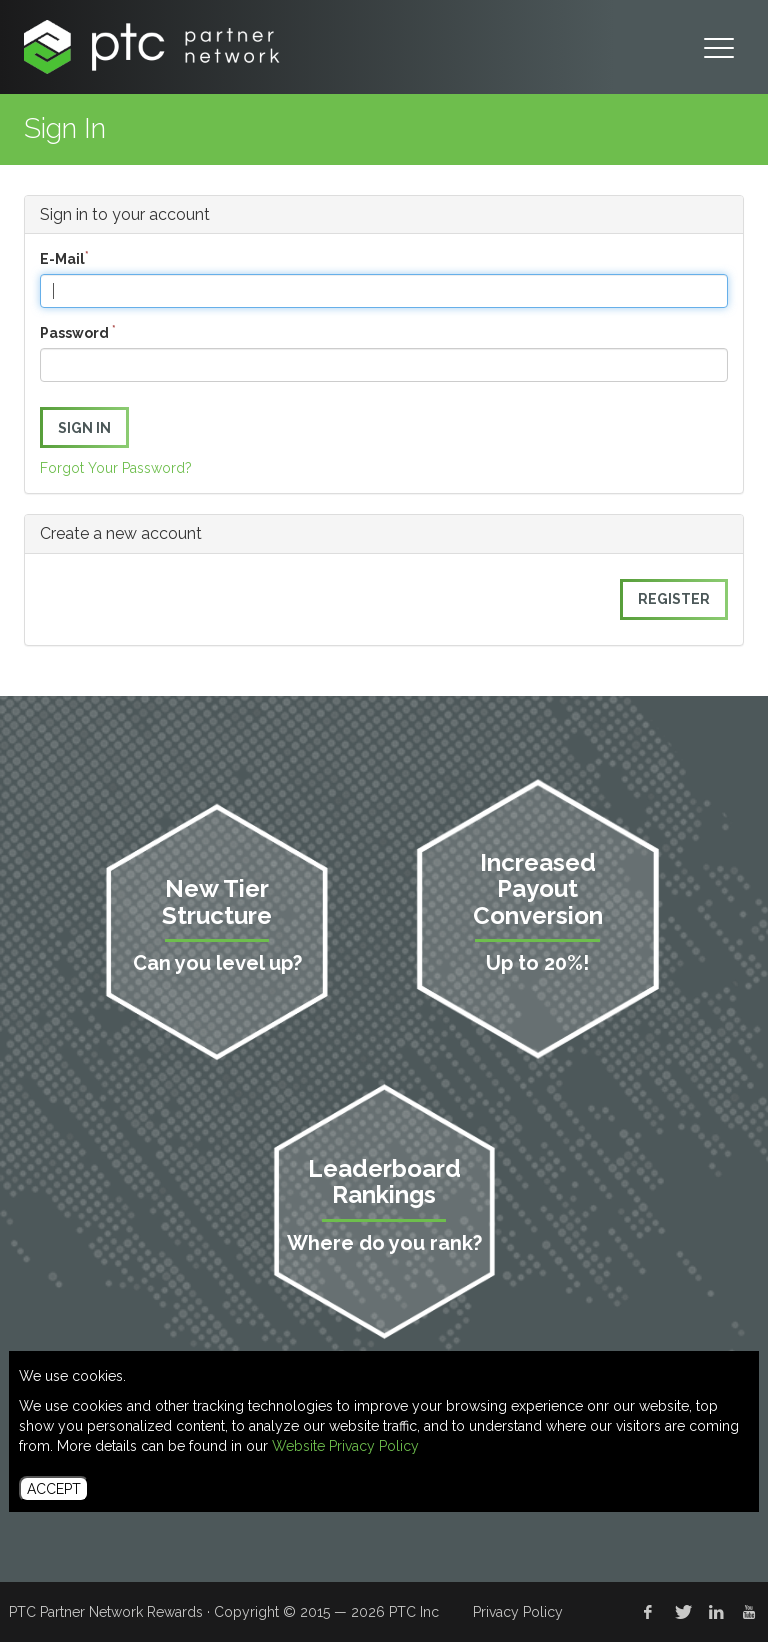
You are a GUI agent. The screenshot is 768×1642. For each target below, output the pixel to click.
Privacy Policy (518, 1612)
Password (78, 332)
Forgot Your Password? (116, 468)
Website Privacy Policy (345, 1446)
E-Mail (64, 258)
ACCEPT (54, 1489)
